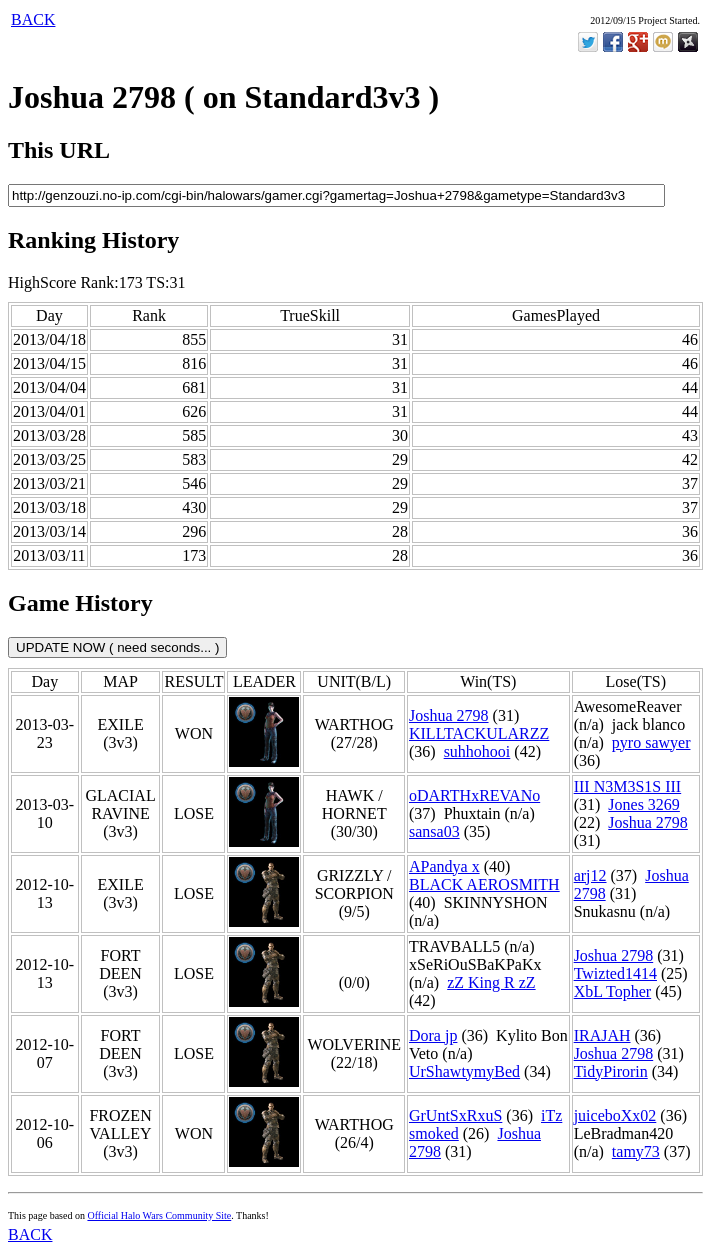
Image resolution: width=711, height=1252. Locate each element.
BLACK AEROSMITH (484, 884)
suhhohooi (477, 751)
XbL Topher (613, 991)
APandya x (444, 866)
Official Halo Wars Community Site (159, 1215)
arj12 (590, 875)
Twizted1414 (615, 973)
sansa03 (434, 831)
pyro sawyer (651, 742)
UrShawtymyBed (464, 1071)
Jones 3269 (644, 804)
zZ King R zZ (491, 982)
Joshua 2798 (449, 715)
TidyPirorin (611, 1071)
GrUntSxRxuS (455, 1115)
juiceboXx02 (615, 1115)
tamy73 (636, 1151)
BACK (33, 19)
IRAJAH (602, 1035)
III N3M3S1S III (628, 786)
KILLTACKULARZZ (479, 733)
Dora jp (433, 1035)
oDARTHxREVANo (474, 795)
